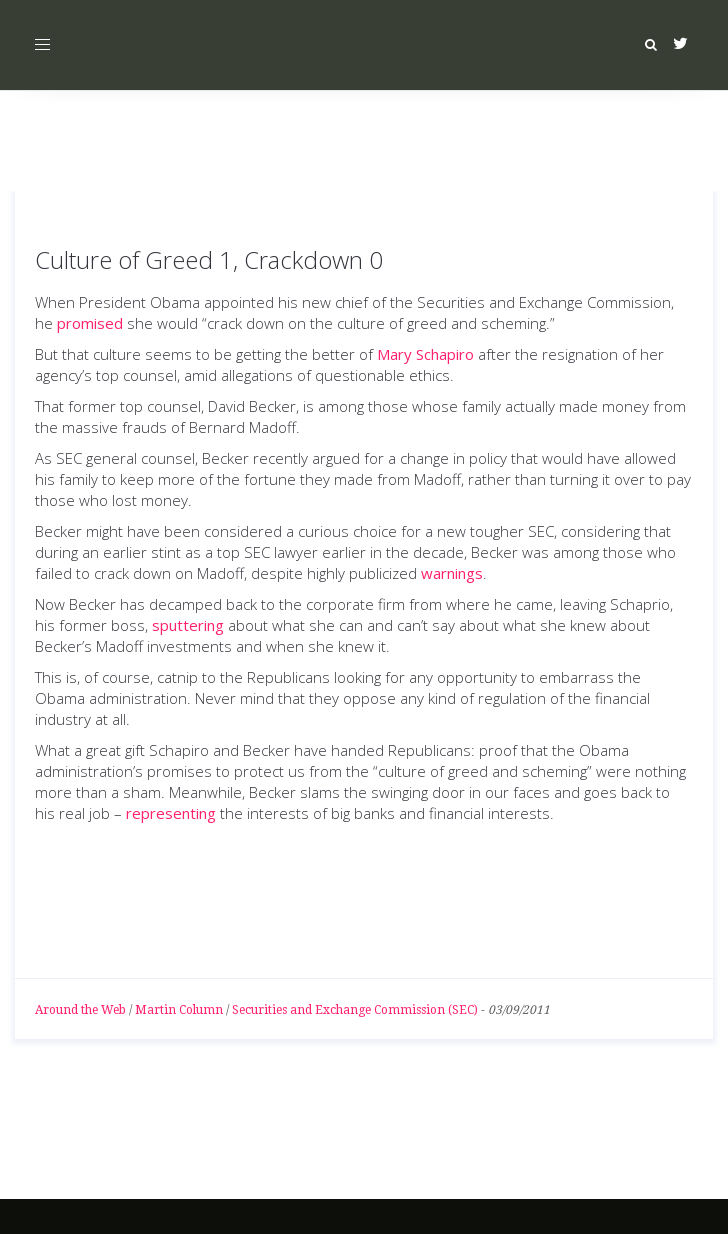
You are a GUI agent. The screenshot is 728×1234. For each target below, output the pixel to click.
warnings (452, 573)
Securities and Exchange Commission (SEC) (355, 1010)
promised (90, 323)
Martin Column (179, 1010)
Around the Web (80, 1010)
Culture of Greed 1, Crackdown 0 (209, 259)
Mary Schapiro (425, 354)
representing (171, 813)
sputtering (188, 625)
